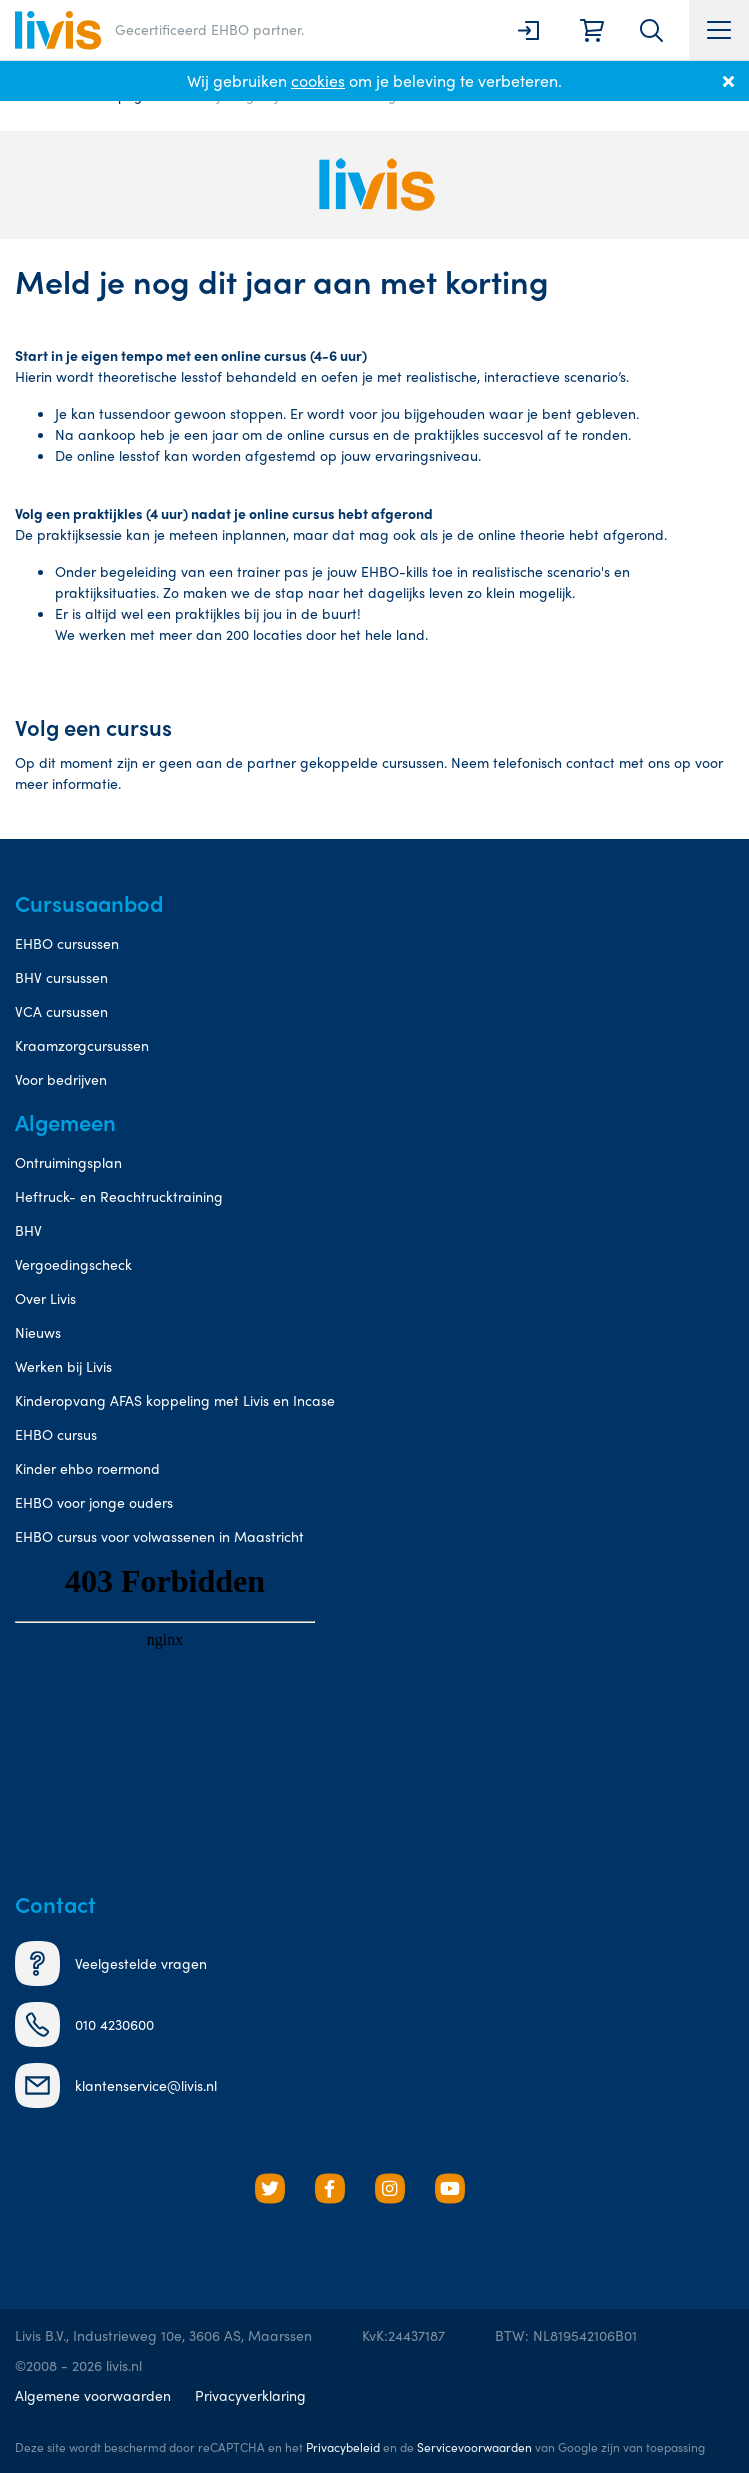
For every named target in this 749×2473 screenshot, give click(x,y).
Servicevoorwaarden (474, 2447)
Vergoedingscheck (73, 1264)
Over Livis (45, 1298)
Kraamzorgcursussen (82, 1045)
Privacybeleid (343, 2447)
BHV (28, 1230)
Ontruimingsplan (68, 1162)
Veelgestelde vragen (111, 1963)
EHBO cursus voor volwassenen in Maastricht (159, 1536)
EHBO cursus (56, 1434)
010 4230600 (84, 2024)
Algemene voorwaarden (93, 2395)
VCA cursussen (61, 1011)
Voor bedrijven (61, 1079)
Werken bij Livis (63, 1366)
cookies (318, 80)
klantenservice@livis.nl (116, 2085)
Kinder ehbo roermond (87, 1468)
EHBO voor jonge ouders (94, 1502)
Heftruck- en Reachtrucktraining (119, 1196)
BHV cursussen (61, 977)
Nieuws (38, 1332)
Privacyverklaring (250, 2395)
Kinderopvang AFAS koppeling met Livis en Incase (175, 1400)
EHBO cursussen (67, 943)
